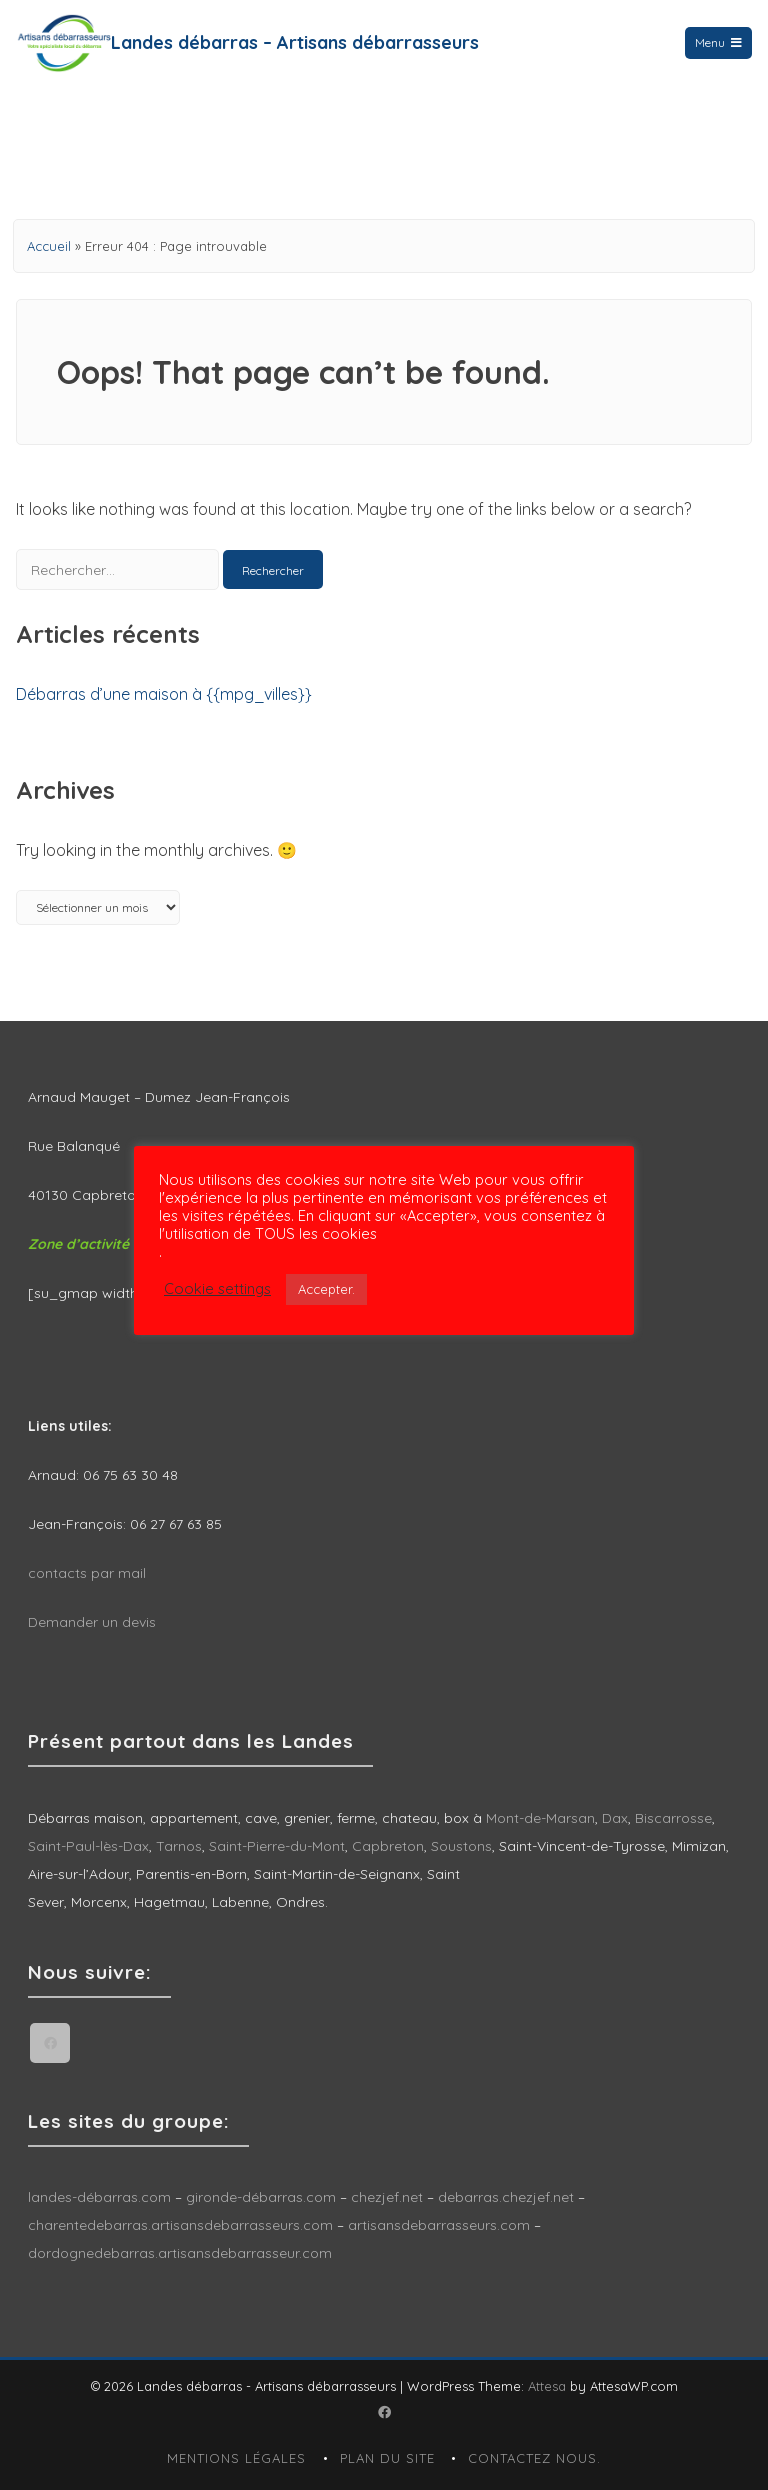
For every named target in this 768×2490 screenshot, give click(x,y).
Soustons (461, 1846)
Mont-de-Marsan (540, 1818)
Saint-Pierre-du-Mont (277, 1846)
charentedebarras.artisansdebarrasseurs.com (180, 2225)
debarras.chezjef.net (508, 2197)
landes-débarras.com (99, 2197)
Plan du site (387, 2458)
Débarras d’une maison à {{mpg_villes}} (164, 694)
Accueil (49, 246)
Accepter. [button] (326, 1289)
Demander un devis (92, 1622)
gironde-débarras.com (261, 2197)
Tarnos (179, 1846)
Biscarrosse (673, 1818)
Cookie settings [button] (217, 1289)
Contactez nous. (534, 2458)
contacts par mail (87, 1573)
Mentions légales (236, 2458)
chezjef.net (387, 2197)
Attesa (547, 2386)
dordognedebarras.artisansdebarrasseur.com (180, 2253)
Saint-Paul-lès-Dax (88, 1846)
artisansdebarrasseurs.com (439, 2225)
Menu (718, 42)
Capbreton (388, 1846)
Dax (615, 1818)
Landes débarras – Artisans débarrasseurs (295, 42)
